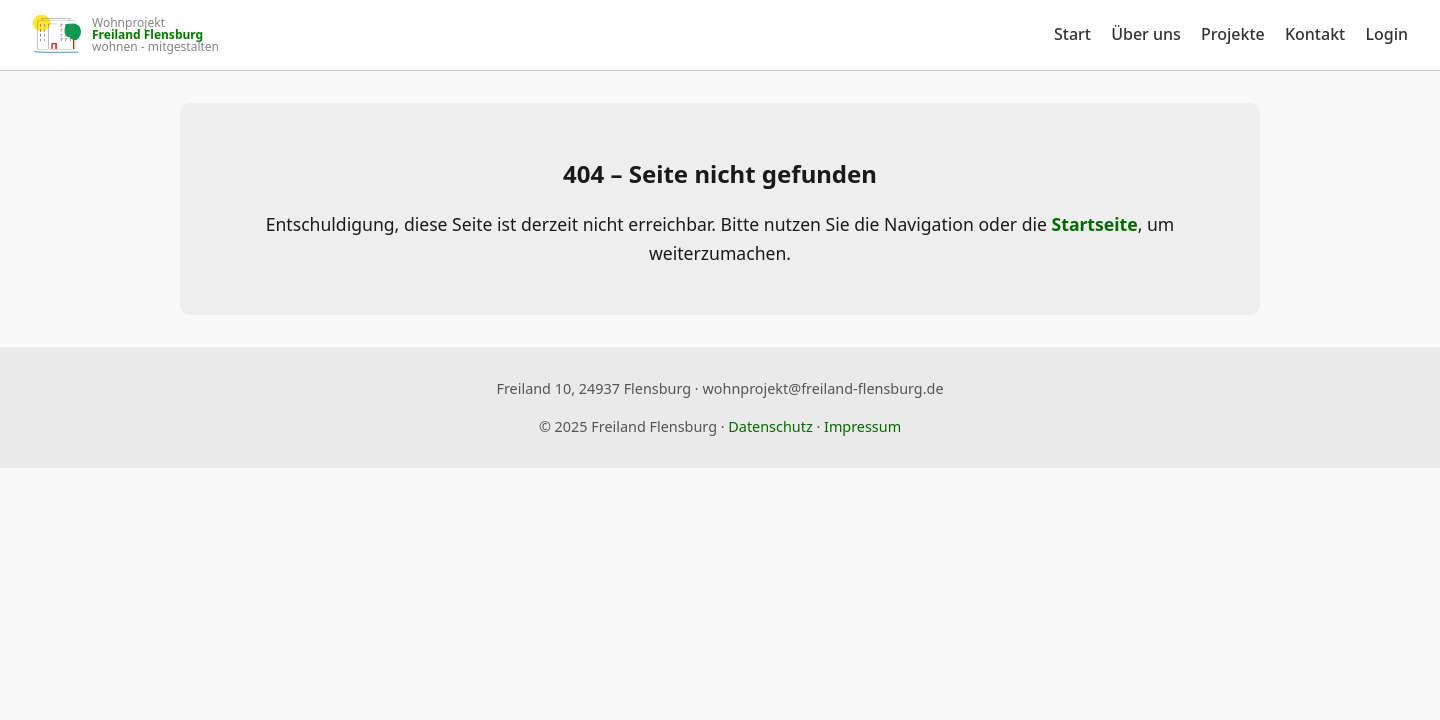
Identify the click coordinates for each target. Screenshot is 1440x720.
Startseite (1095, 224)
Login (1386, 34)
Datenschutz (770, 426)
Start (1072, 34)
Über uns (1146, 34)
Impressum (862, 426)
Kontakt (1315, 34)
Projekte (1233, 34)
